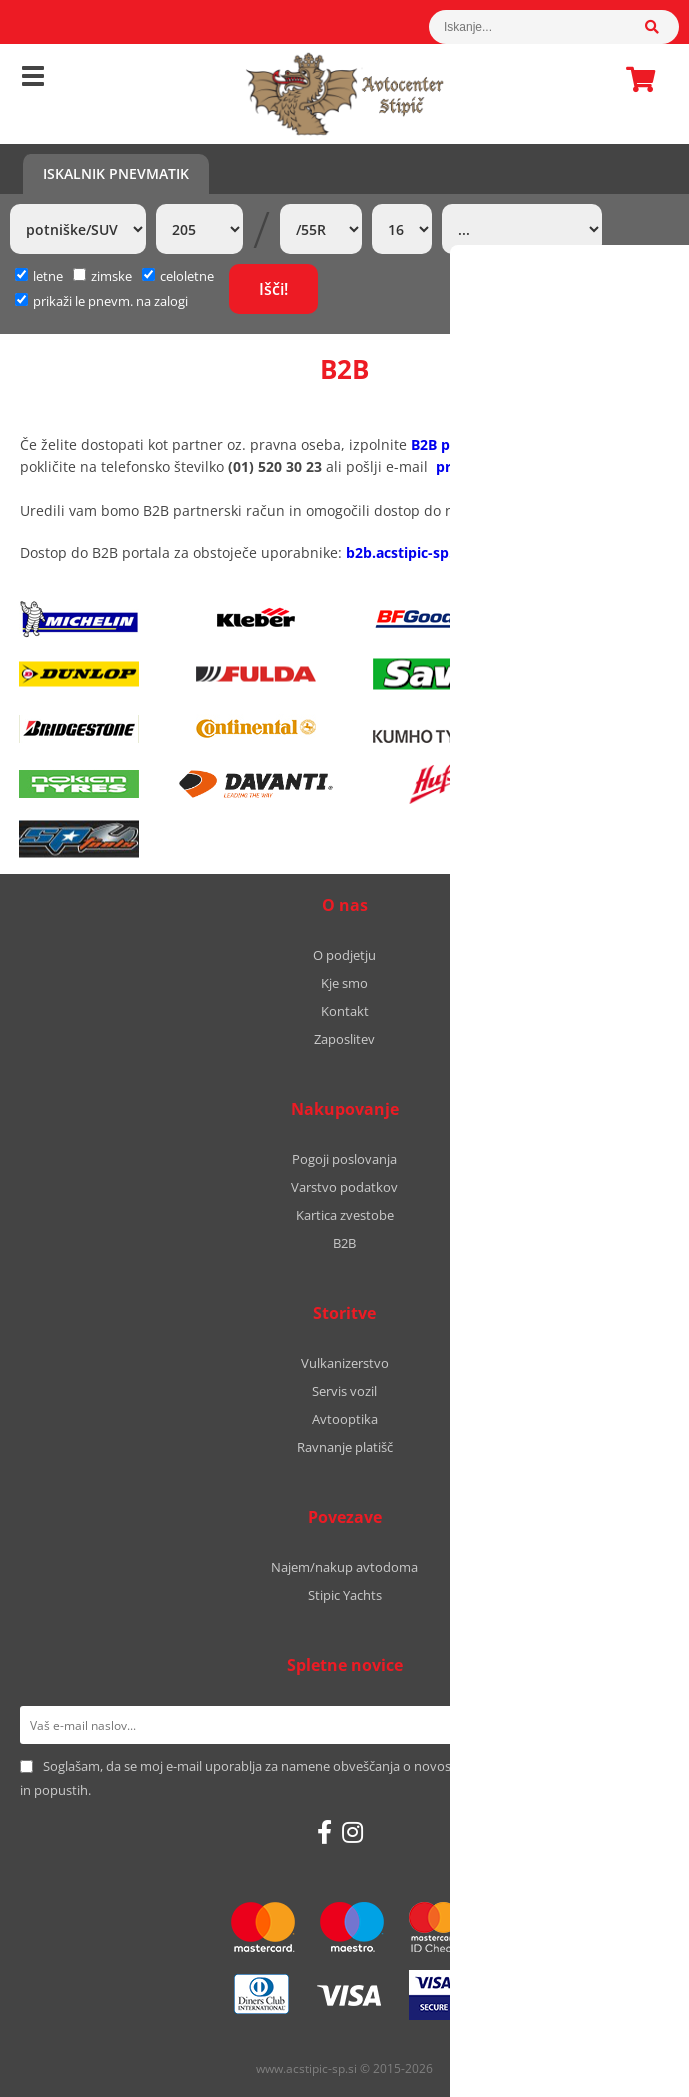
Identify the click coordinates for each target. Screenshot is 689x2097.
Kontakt (345, 1011)
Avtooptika (345, 1419)
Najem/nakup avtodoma (344, 1567)
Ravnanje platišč (345, 1447)
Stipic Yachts (345, 1595)
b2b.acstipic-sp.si (405, 552)
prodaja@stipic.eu (498, 466)
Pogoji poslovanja (344, 1159)
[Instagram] (352, 1832)
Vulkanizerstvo (345, 1363)
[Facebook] (324, 1832)
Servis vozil (344, 1391)
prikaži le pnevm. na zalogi (110, 301)
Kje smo (344, 983)
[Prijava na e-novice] (643, 1725)
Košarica (635, 79)
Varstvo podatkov (344, 1187)
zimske (102, 276)
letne (39, 276)
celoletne (178, 276)
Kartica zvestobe (345, 1215)
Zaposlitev (344, 1039)
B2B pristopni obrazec (486, 444)
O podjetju (344, 955)
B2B (344, 1243)
